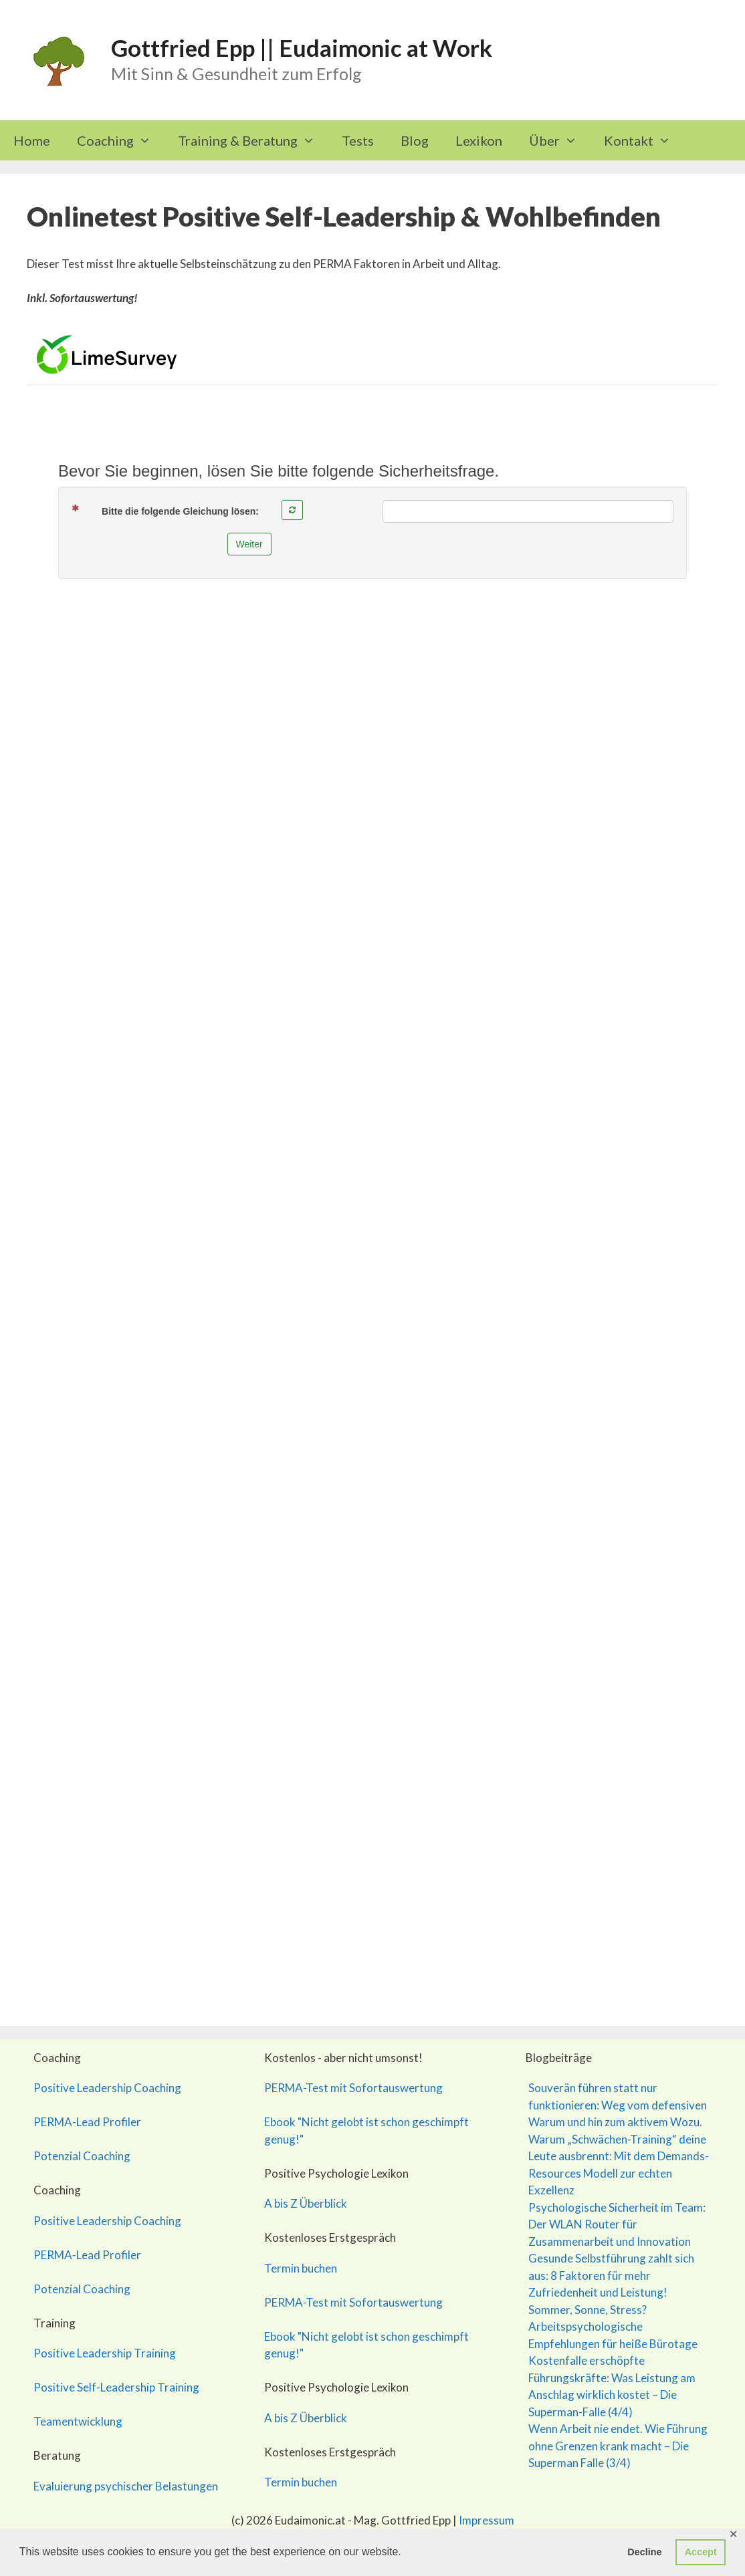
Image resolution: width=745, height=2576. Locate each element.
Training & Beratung (253, 140)
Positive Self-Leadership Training (116, 2387)
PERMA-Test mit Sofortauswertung (353, 2088)
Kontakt (644, 140)
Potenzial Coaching (81, 2156)
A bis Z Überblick (305, 2203)
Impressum (486, 2520)
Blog (415, 140)
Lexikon (478, 140)
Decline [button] (644, 2552)
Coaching (121, 140)
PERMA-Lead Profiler (87, 2122)
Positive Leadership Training (104, 2353)
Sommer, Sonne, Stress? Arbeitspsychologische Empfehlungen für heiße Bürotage (613, 2327)
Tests (358, 140)
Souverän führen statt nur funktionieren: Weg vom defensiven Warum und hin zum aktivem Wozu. (617, 2105)
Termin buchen (300, 2268)
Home (31, 140)
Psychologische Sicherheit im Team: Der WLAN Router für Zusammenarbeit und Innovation (617, 2224)
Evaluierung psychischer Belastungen (125, 2486)
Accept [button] (701, 2552)
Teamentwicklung (77, 2421)
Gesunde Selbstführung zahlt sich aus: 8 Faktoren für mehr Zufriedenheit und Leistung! (611, 2275)
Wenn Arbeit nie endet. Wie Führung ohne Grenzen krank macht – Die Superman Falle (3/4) (618, 2446)
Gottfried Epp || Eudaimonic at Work (301, 47)
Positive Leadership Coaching (107, 2088)
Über (560, 140)
